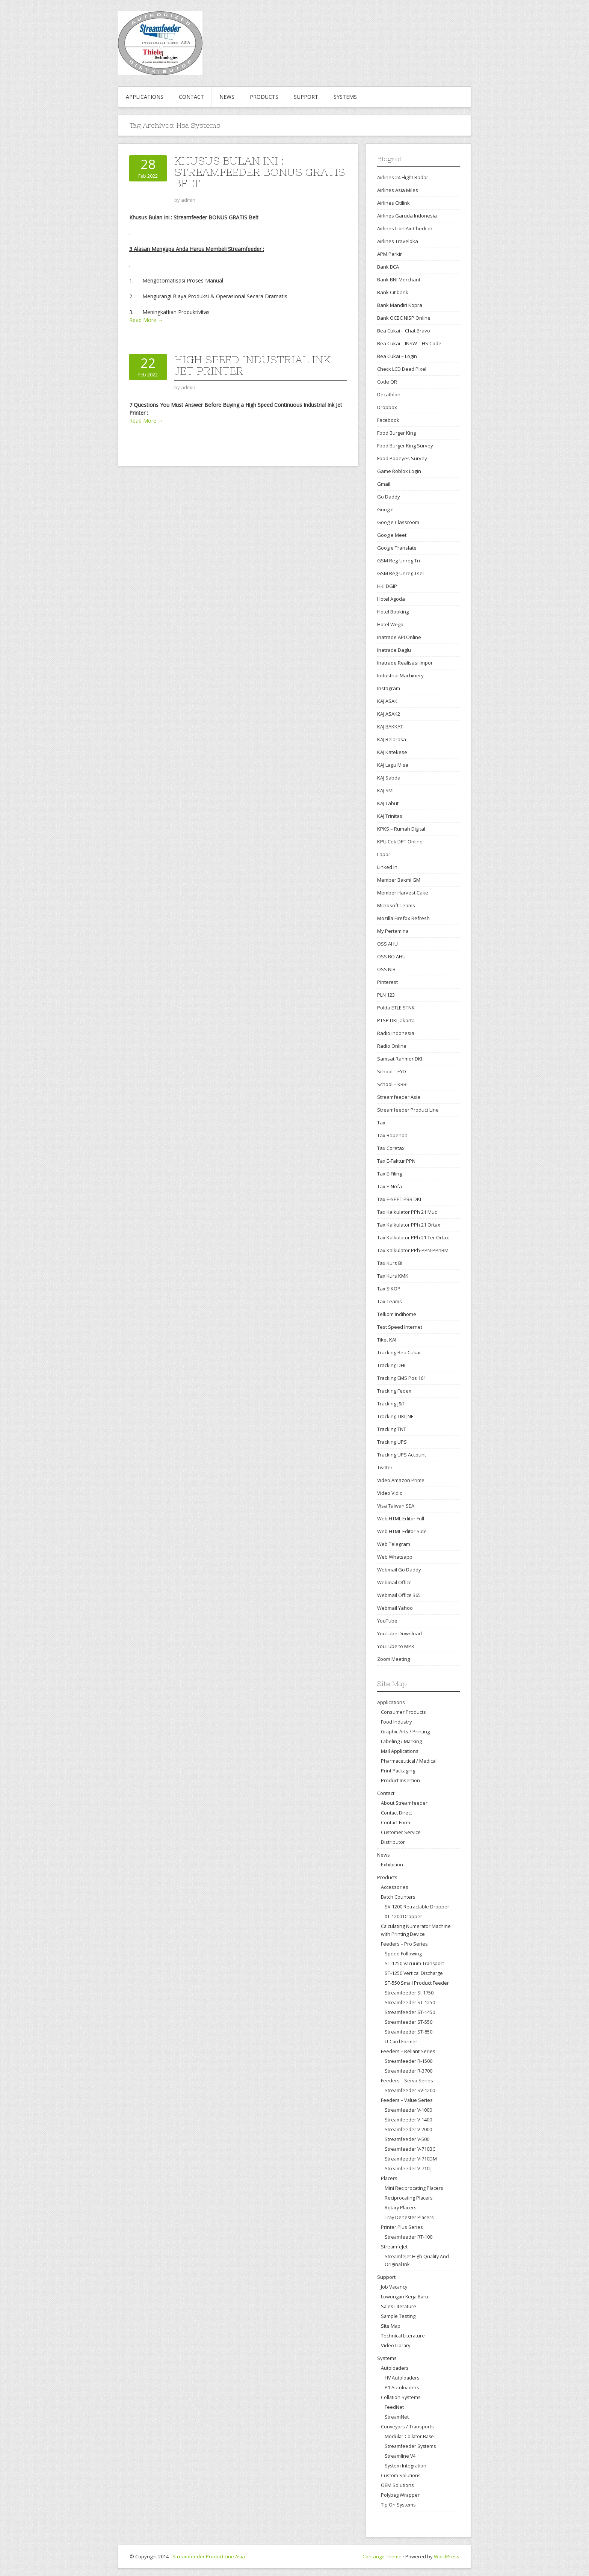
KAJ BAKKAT (390, 726)
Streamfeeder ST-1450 (410, 2012)
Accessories (394, 1887)
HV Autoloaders (402, 2378)
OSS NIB (386, 969)
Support (306, 96)
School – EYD (391, 1071)
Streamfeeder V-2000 (408, 2129)
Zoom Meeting (393, 1659)
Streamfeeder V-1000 (408, 2110)
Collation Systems (401, 2397)
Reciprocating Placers (408, 2198)
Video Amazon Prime (400, 1480)
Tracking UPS (392, 1441)
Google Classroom (398, 522)
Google (385, 509)
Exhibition (392, 1864)
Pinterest (387, 982)
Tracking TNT (391, 1429)
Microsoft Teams (396, 905)
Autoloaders (395, 2367)
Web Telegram (393, 1544)
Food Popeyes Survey (402, 458)
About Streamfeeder (404, 1802)
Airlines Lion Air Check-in (404, 228)
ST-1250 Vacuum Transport (414, 1963)
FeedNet (394, 2407)
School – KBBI (392, 1084)
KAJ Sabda (388, 777)
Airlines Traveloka (397, 241)
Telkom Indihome (396, 1314)
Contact (191, 96)
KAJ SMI (385, 790)
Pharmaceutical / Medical (408, 1760)
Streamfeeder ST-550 (408, 2022)
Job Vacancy (394, 2286)
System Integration (405, 2466)
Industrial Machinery (400, 675)
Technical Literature (403, 2335)
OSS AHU (387, 943)
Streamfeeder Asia (398, 1097)
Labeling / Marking (401, 1741)
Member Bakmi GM (398, 879)
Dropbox (387, 407)
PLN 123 (386, 994)
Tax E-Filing (389, 1173)
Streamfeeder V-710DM (411, 2159)
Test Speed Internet (399, 1327)
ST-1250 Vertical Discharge (414, 1973)
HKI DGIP (387, 586)
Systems (345, 96)
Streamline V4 (400, 2456)
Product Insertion (400, 1780)
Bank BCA (388, 266)
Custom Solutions (401, 2475)
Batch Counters (398, 1896)
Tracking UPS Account (401, 1454)
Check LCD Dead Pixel (401, 369)
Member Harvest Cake (402, 892)
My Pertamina (393, 931)
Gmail (383, 483)
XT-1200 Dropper (403, 1916)
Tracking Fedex (394, 1390)
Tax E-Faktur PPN (396, 1160)
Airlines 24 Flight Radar (402, 177)
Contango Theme (382, 2556)
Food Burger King (396, 432)
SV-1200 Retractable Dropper (417, 1907)
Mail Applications (399, 1751)
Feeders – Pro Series (404, 1943)
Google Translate (397, 547)
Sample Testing (398, 2316)
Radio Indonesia (395, 1033)
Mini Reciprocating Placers (414, 2188)
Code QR (387, 381)
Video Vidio (390, 1493)
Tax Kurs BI (389, 1263)
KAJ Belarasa (391, 739)
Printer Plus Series (402, 2227)
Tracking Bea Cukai (398, 1352)
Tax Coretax (391, 1148)
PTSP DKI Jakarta (396, 1020)
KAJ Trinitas (389, 816)
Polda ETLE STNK (396, 1007)
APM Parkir (389, 254)
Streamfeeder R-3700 (408, 2071)
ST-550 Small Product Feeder (417, 1983)
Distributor (393, 1842)
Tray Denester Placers (409, 2217)
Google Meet (391, 535)
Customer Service (401, 1832)
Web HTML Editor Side (402, 1531)
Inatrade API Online (399, 637)
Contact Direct (396, 1812)
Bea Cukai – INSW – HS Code (409, 343)
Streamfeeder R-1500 (408, 2061)
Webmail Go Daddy (399, 1569)
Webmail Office (394, 1582)
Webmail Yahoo (395, 1608)
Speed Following (403, 1954)
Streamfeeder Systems (410, 2446)
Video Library (395, 2345)
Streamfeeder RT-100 (408, 2237)
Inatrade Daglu (394, 650)
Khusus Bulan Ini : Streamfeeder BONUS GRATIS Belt (259, 172)
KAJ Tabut (388, 803)
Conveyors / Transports (407, 2426)
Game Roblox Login (399, 471)
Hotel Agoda (391, 598)
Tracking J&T (391, 1403)
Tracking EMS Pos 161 (401, 1378)
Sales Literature (398, 2306)
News (226, 96)
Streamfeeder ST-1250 (410, 2002)
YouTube (387, 1620)
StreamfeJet (394, 2246)
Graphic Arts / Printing (405, 1731)
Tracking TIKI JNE (395, 1416)
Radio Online (391, 1045)
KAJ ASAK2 (388, 713)
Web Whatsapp (394, 1556)
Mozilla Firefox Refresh (403, 918)
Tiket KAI (386, 1339)
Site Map (390, 2325)
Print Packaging (398, 1770)
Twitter (385, 1467)
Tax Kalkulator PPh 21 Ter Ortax (413, 1237)
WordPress (446, 2556)
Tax (381, 1122)
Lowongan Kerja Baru (404, 2296)
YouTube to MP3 (395, 1646)
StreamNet (397, 2417)
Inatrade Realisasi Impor (405, 662)
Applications (144, 96)
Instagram (388, 688)
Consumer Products (403, 1712)
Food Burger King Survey (405, 445)
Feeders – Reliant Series (408, 2051)
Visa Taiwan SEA (395, 1505)
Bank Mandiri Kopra (399, 305)
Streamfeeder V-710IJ (408, 2168)
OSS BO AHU (391, 956)
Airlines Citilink (393, 202)
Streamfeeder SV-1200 (410, 2090)
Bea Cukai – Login (397, 356)
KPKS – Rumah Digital (401, 828)
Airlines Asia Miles (397, 190)
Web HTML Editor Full (400, 1518)
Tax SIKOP (388, 1288)
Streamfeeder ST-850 (408, 2032)
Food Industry (396, 1721)
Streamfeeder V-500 (407, 2139)
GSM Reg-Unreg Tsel (400, 573)
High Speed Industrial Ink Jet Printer (252, 365)
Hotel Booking (393, 611)
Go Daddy (388, 496)
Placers (389, 2178)
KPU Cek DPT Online (400, 841)
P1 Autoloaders (402, 2387)
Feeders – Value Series (407, 2100)
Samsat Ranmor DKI (399, 1058)
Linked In (387, 867)
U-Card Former (401, 2041)
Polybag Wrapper (400, 2494)
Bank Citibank (392, 292)
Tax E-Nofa (389, 1186)
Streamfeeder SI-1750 (409, 1993)
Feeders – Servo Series (407, 2080)
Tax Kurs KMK (392, 1275)
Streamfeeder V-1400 (408, 2120)
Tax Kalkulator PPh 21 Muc (407, 1212)
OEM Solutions (397, 2485)
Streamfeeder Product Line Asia (208, 2556)
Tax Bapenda (392, 1135)
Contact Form (395, 1822)
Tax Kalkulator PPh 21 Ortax (408, 1224)
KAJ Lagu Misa (392, 764)
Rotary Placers (400, 2207)
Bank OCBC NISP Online (403, 317)
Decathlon (388, 394)
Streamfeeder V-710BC (410, 2149)
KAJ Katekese (392, 752)
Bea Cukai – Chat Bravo (403, 330)
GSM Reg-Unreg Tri (398, 560)
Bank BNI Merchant (398, 279)
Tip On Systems (398, 2504)
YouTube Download (399, 1633)
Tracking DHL (391, 1365)
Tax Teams (389, 1301)
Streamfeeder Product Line (408, 1109)
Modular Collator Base (409, 2436)
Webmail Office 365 (399, 1595)
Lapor (383, 854)
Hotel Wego (390, 624)
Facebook (388, 420)
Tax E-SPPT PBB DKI (399, 1199)
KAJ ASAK (387, 701)
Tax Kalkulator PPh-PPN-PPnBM (413, 1250)
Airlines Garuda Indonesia (407, 215)
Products (264, 96)
